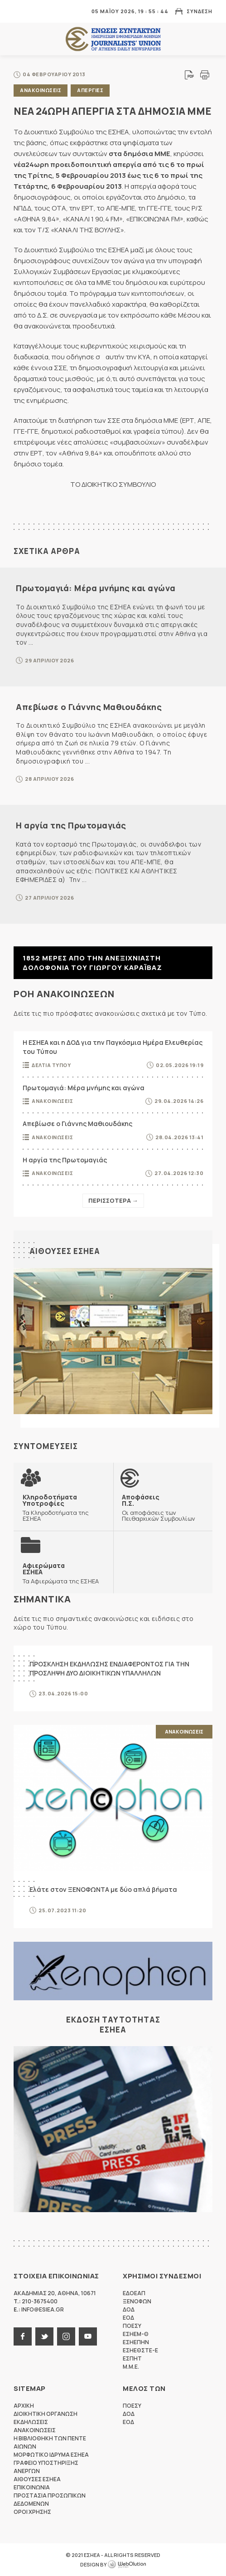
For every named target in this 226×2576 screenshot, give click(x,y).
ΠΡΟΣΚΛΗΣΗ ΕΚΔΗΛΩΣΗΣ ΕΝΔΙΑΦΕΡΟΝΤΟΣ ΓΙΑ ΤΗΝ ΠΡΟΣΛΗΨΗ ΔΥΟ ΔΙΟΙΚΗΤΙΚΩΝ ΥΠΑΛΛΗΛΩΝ (109, 1668)
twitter (44, 2336)
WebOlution (127, 2564)
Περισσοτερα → (113, 1200)
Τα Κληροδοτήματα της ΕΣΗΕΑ (63, 1508)
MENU (20, 11)
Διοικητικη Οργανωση (45, 2414)
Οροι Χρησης (32, 2512)
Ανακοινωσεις (40, 90)
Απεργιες (90, 90)
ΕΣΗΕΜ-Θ (136, 2334)
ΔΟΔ (129, 2309)
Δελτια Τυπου (51, 1065)
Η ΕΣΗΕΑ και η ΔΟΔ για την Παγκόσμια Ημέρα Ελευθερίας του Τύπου (112, 1047)
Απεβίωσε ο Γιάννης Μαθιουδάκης (89, 706)
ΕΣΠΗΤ (132, 2358)
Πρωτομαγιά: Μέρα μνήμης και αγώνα (96, 588)
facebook (23, 2336)
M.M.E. (131, 2366)
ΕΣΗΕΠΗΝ (136, 2342)
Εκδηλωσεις (31, 2422)
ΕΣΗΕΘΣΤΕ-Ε (140, 2350)
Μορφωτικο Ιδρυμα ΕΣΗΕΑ (51, 2454)
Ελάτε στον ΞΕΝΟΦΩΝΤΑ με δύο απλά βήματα (103, 1889)
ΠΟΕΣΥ (132, 2326)
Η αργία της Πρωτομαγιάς (71, 825)
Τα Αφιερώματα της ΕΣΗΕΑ (61, 1573)
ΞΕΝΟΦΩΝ (137, 2301)
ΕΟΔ (128, 2317)
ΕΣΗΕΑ (113, 39)
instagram (66, 2336)
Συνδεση (199, 11)
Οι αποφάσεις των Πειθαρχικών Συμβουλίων (163, 1508)
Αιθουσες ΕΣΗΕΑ (64, 1251)
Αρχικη (24, 2405)
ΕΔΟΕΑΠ (134, 2293)
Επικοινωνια (32, 2487)
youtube (88, 2336)
